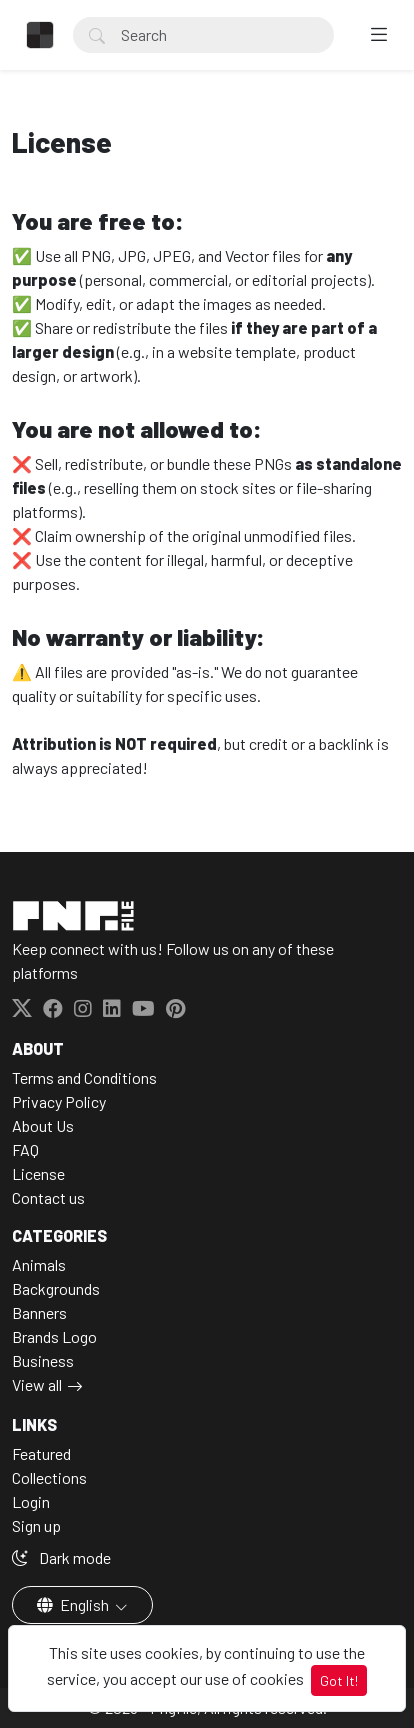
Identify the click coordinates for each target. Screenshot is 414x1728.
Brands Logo (54, 1336)
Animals (39, 1264)
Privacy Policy (59, 1101)
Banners (39, 1312)
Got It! (339, 1680)
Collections (49, 1477)
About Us (43, 1125)
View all (37, 1384)
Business (43, 1360)
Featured (41, 1453)
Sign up (36, 1525)
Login (31, 1501)
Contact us (48, 1197)
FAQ (25, 1149)
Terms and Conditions (84, 1077)
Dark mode (61, 1557)
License (38, 1173)
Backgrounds (56, 1288)
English (74, 1604)
